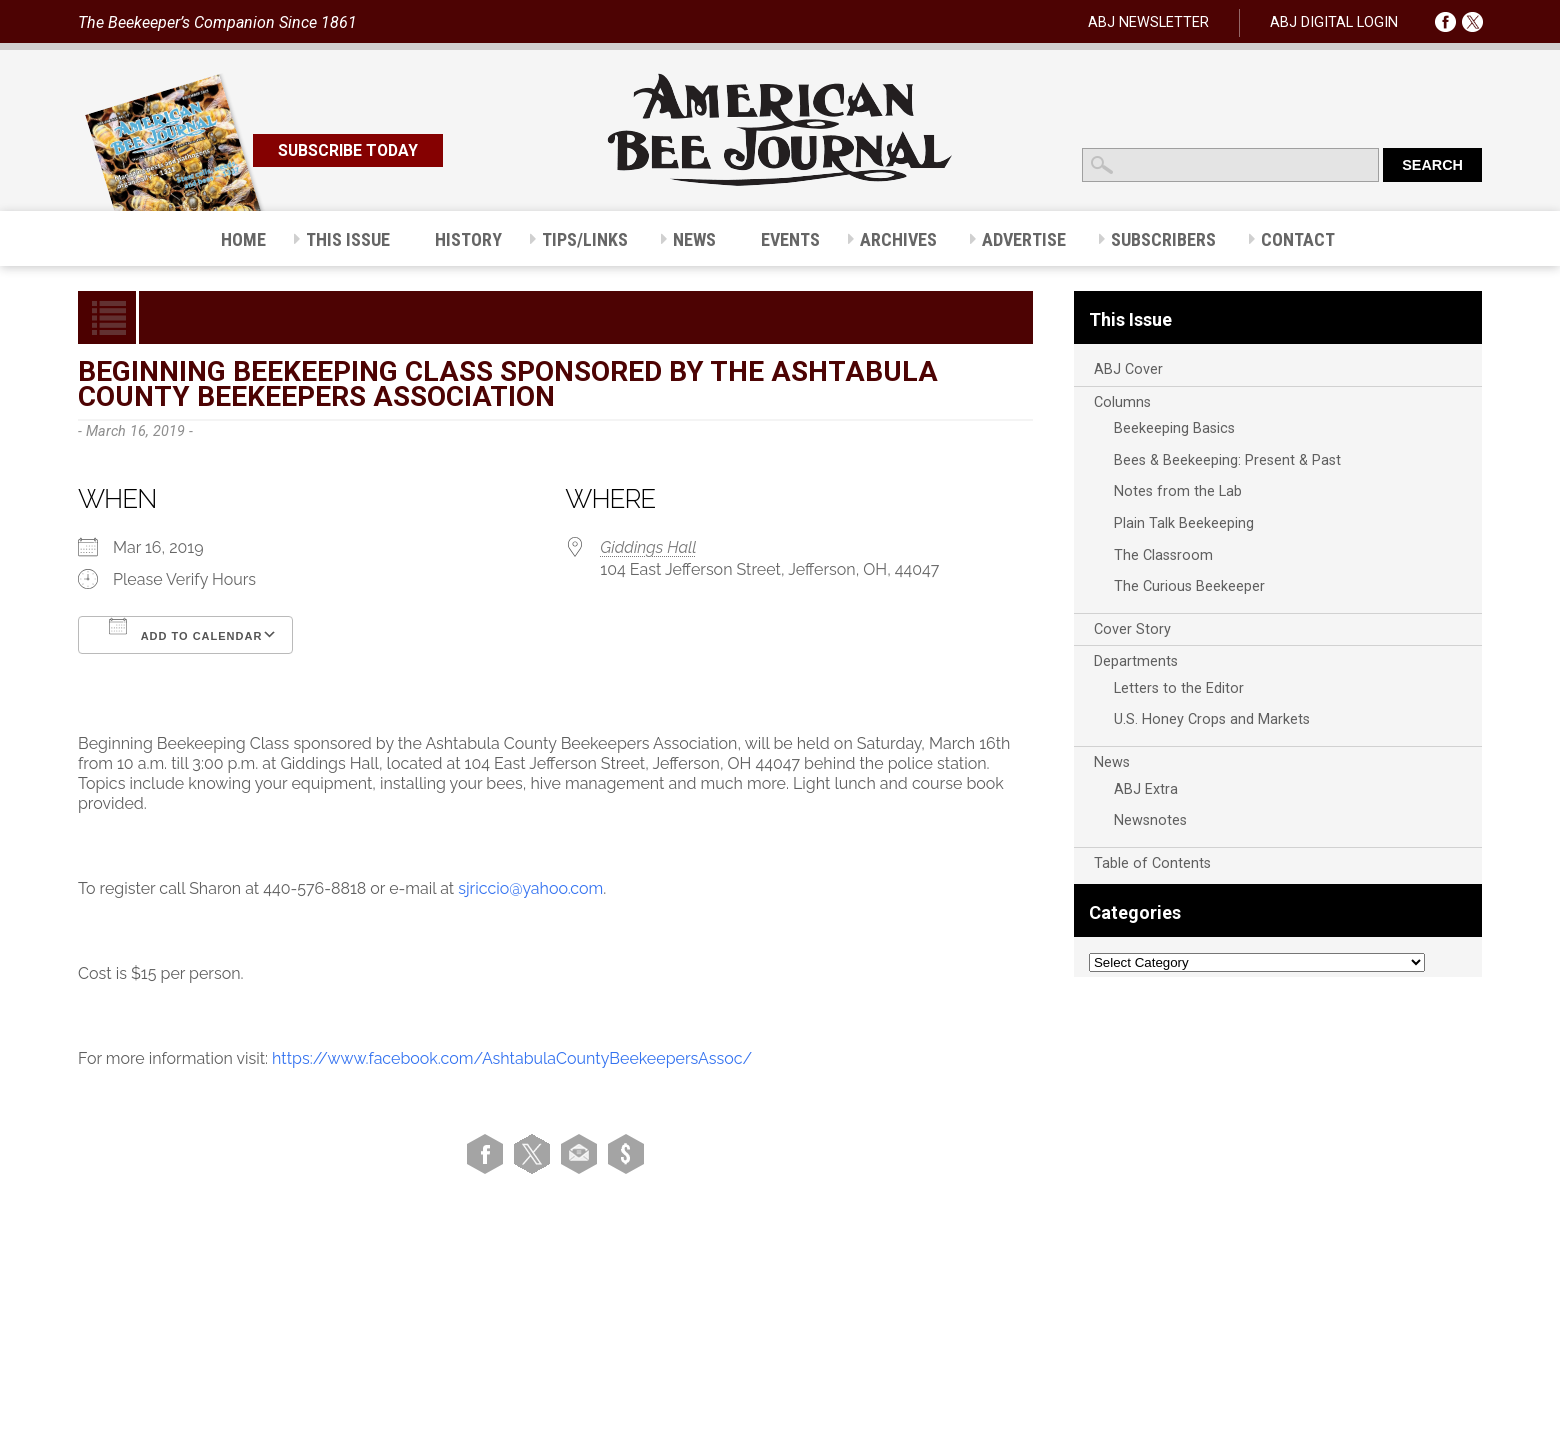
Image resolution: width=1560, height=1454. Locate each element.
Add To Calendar (185, 629)
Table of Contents (1152, 863)
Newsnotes (1150, 820)
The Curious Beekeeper (1189, 586)
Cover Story (1132, 629)
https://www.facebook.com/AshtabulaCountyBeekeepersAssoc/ (512, 1058)
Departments (1136, 661)
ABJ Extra (1146, 789)
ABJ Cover (1128, 369)
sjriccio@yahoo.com (530, 888)
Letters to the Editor (1179, 688)
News (1112, 762)
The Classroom (1163, 555)
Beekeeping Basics (1174, 428)
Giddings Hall (648, 547)
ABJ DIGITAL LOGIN (1334, 22)
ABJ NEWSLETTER (1148, 22)
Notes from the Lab (1178, 491)
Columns (1122, 402)
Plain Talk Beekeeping (1184, 523)
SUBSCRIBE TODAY (348, 150)
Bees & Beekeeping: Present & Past (1227, 460)
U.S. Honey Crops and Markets (1212, 719)
